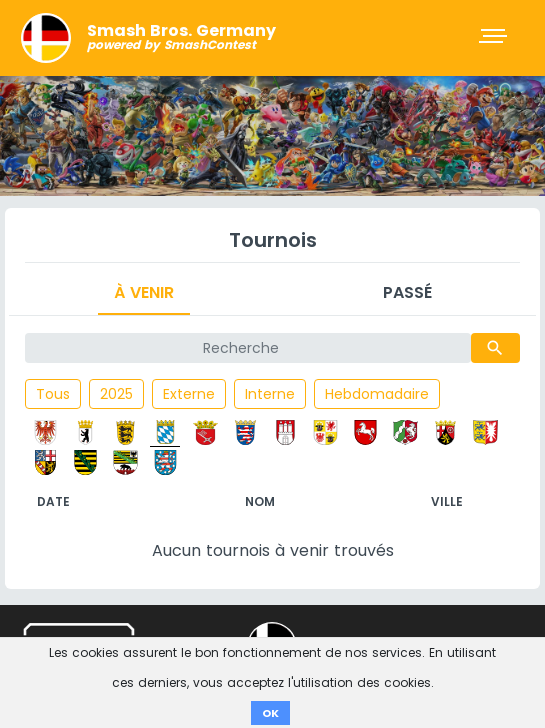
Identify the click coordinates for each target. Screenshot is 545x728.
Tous (53, 394)
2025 (116, 394)
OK (270, 713)
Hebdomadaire (377, 394)
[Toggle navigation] (495, 38)
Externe (189, 394)
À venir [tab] (144, 292)
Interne (270, 394)
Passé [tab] (407, 292)
